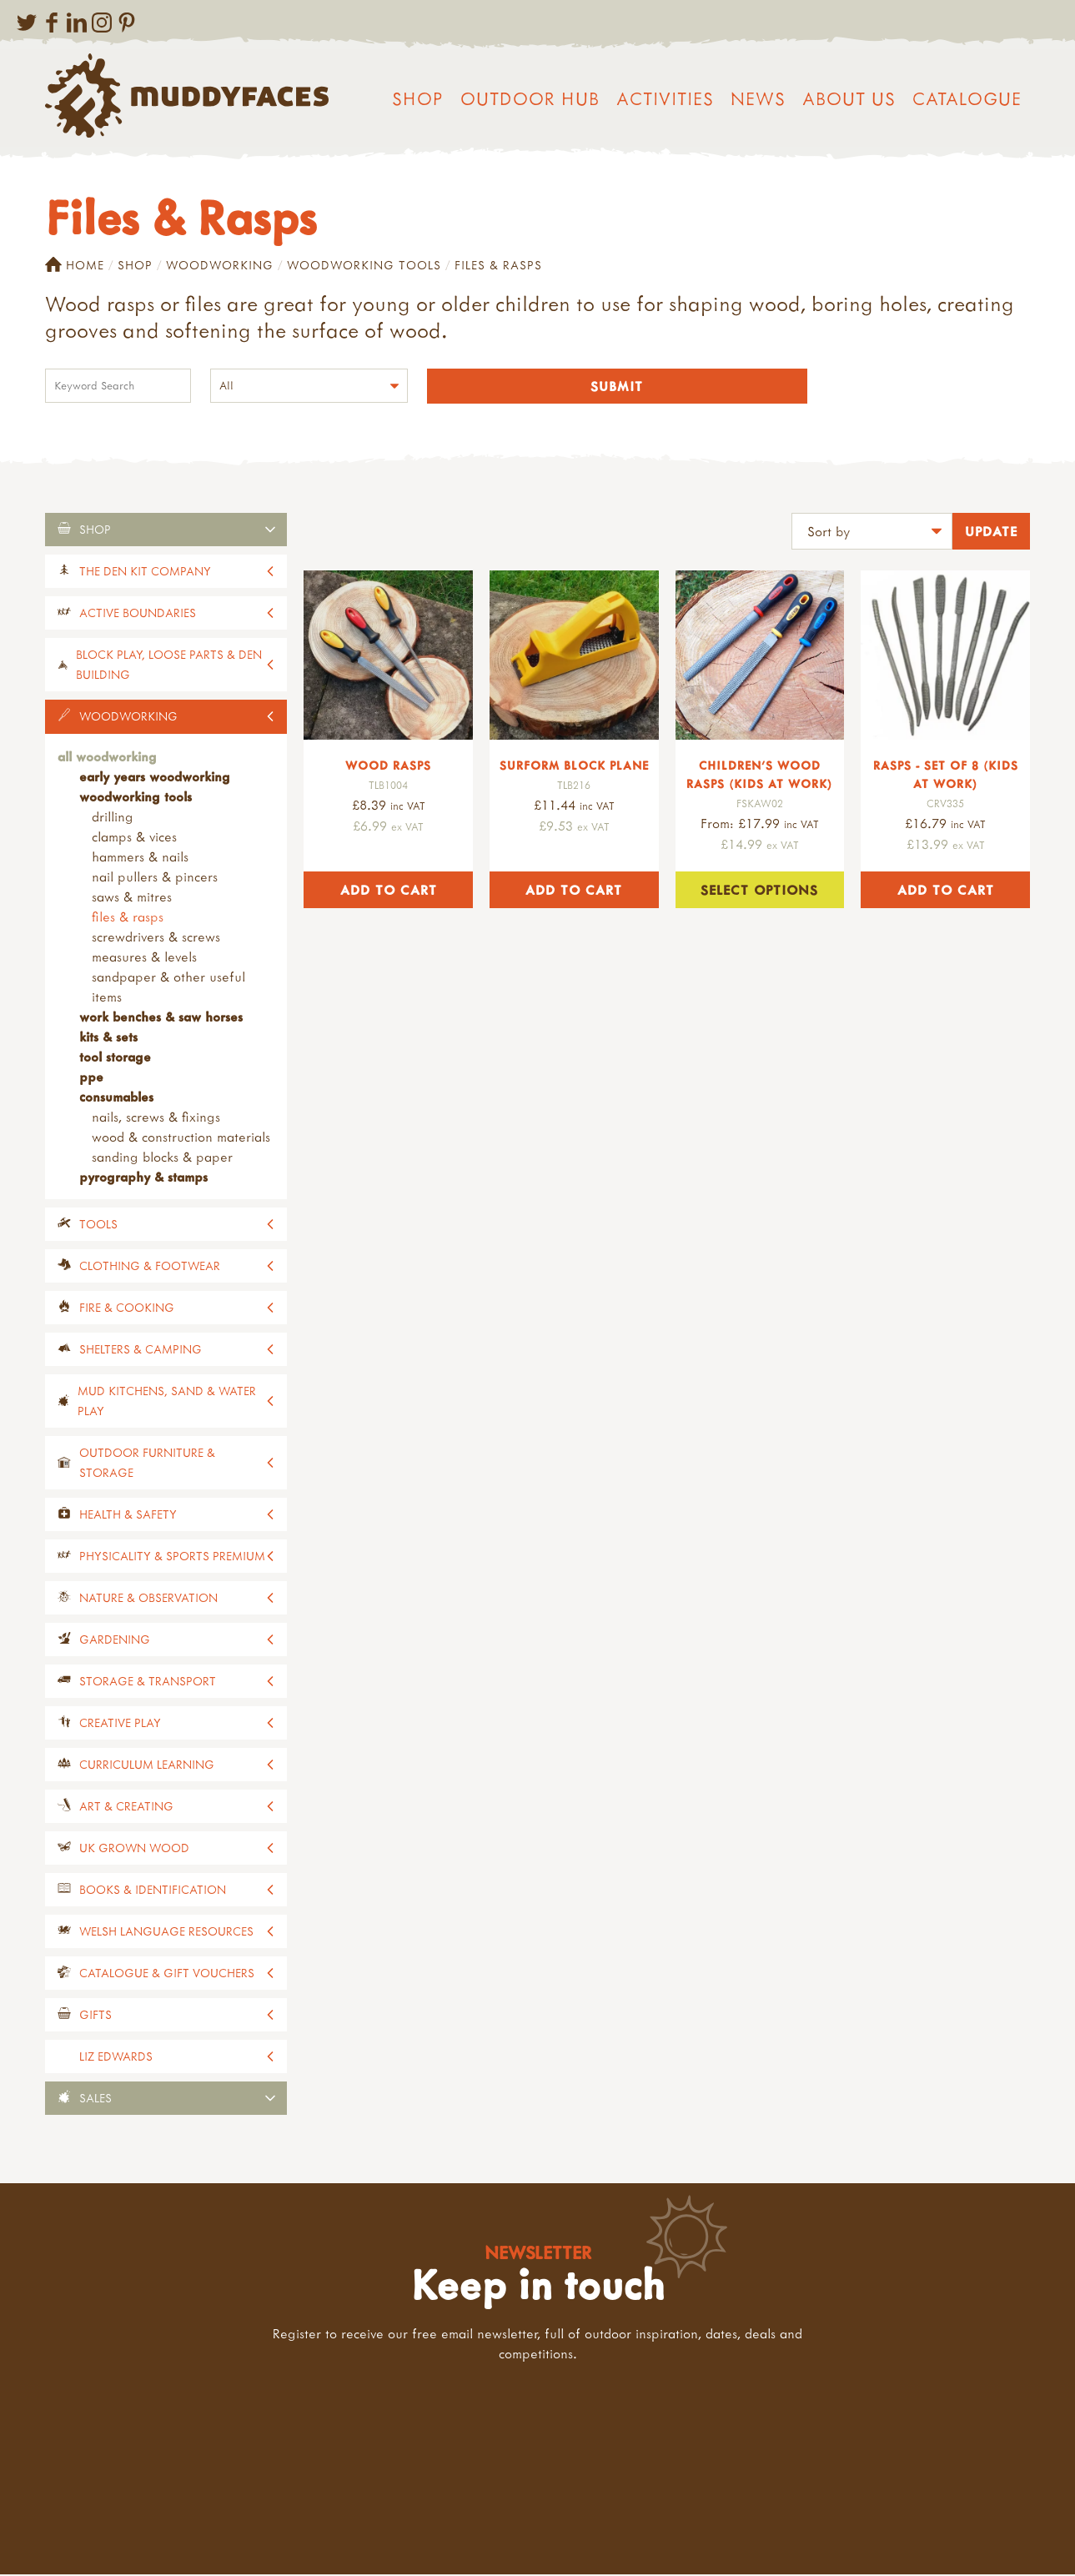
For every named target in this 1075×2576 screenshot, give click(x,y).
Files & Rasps (127, 918)
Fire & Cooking (126, 1309)
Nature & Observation (148, 1599)
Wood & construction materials (181, 1138)
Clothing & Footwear (149, 1267)
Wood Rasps (388, 767)
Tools (98, 1225)
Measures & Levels (144, 958)
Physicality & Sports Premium (172, 1557)
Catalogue (967, 98)
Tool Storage (115, 1058)
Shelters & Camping (140, 1350)
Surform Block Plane (574, 767)
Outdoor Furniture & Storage (147, 1464)
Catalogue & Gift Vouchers (166, 1974)
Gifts (95, 2016)
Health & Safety (128, 1516)
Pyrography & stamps (143, 1178)
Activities (665, 98)
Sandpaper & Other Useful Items (168, 988)
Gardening (114, 1641)
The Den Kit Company (145, 572)
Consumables (116, 1098)
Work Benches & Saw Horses (161, 1018)
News (758, 98)
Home (74, 265)
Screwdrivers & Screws (156, 938)
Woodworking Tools (364, 265)
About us (849, 98)
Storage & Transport (147, 1682)
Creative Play (120, 1724)
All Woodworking (107, 758)
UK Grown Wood (134, 1849)
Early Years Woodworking (154, 778)
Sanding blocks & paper (162, 1158)
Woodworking (220, 265)
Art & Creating (126, 1807)
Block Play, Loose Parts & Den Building (169, 666)
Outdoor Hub (530, 98)
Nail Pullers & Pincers (155, 878)
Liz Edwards (116, 2058)
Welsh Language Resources (166, 1933)
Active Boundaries (137, 614)
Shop (418, 98)
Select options (759, 891)
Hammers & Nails (140, 858)
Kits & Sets (108, 1038)
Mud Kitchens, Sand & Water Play (167, 1402)
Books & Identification (152, 1891)
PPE (91, 1078)
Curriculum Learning (146, 1766)
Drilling (112, 818)
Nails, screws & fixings (156, 1118)
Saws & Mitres (132, 898)
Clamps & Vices (134, 838)
